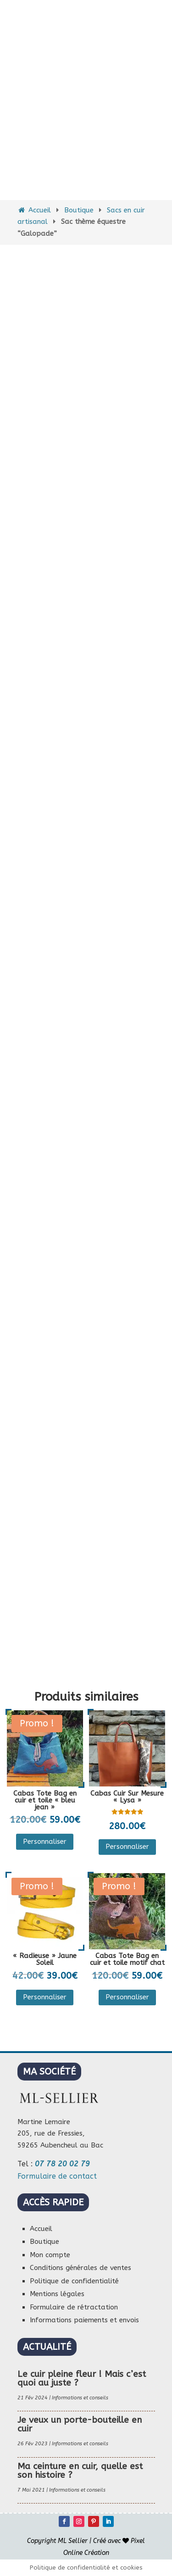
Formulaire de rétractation (74, 2307)
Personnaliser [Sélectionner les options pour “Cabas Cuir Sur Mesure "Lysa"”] (127, 1846)
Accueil (34, 210)
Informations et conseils (80, 2398)
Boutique (79, 210)
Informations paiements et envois (84, 2320)
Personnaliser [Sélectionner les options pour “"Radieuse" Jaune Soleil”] (45, 1997)
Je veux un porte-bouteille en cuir (79, 2424)
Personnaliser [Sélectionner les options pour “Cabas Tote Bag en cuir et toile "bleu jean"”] (45, 1841)
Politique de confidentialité (74, 2281)
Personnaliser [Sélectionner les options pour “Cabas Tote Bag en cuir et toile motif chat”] (127, 1997)
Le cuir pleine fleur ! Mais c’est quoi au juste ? (81, 2378)
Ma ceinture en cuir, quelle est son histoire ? (80, 2470)
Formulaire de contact (57, 2176)
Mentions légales (57, 2294)
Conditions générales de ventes (80, 2268)
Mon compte (50, 2255)
